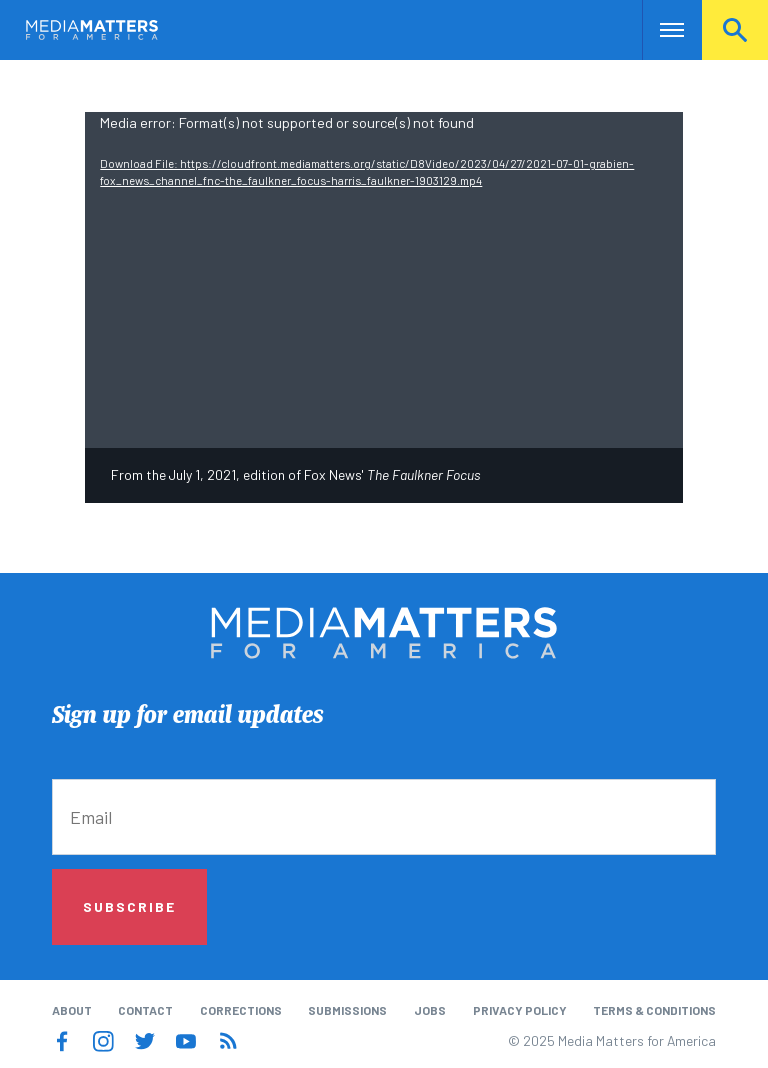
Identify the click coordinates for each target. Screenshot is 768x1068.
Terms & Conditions (654, 1010)
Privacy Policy (520, 1010)
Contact (145, 1010)
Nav (659, 30)
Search (735, 30)
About (72, 1010)
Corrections (241, 1010)
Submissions (347, 1010)
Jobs (430, 1010)
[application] (383, 280)
